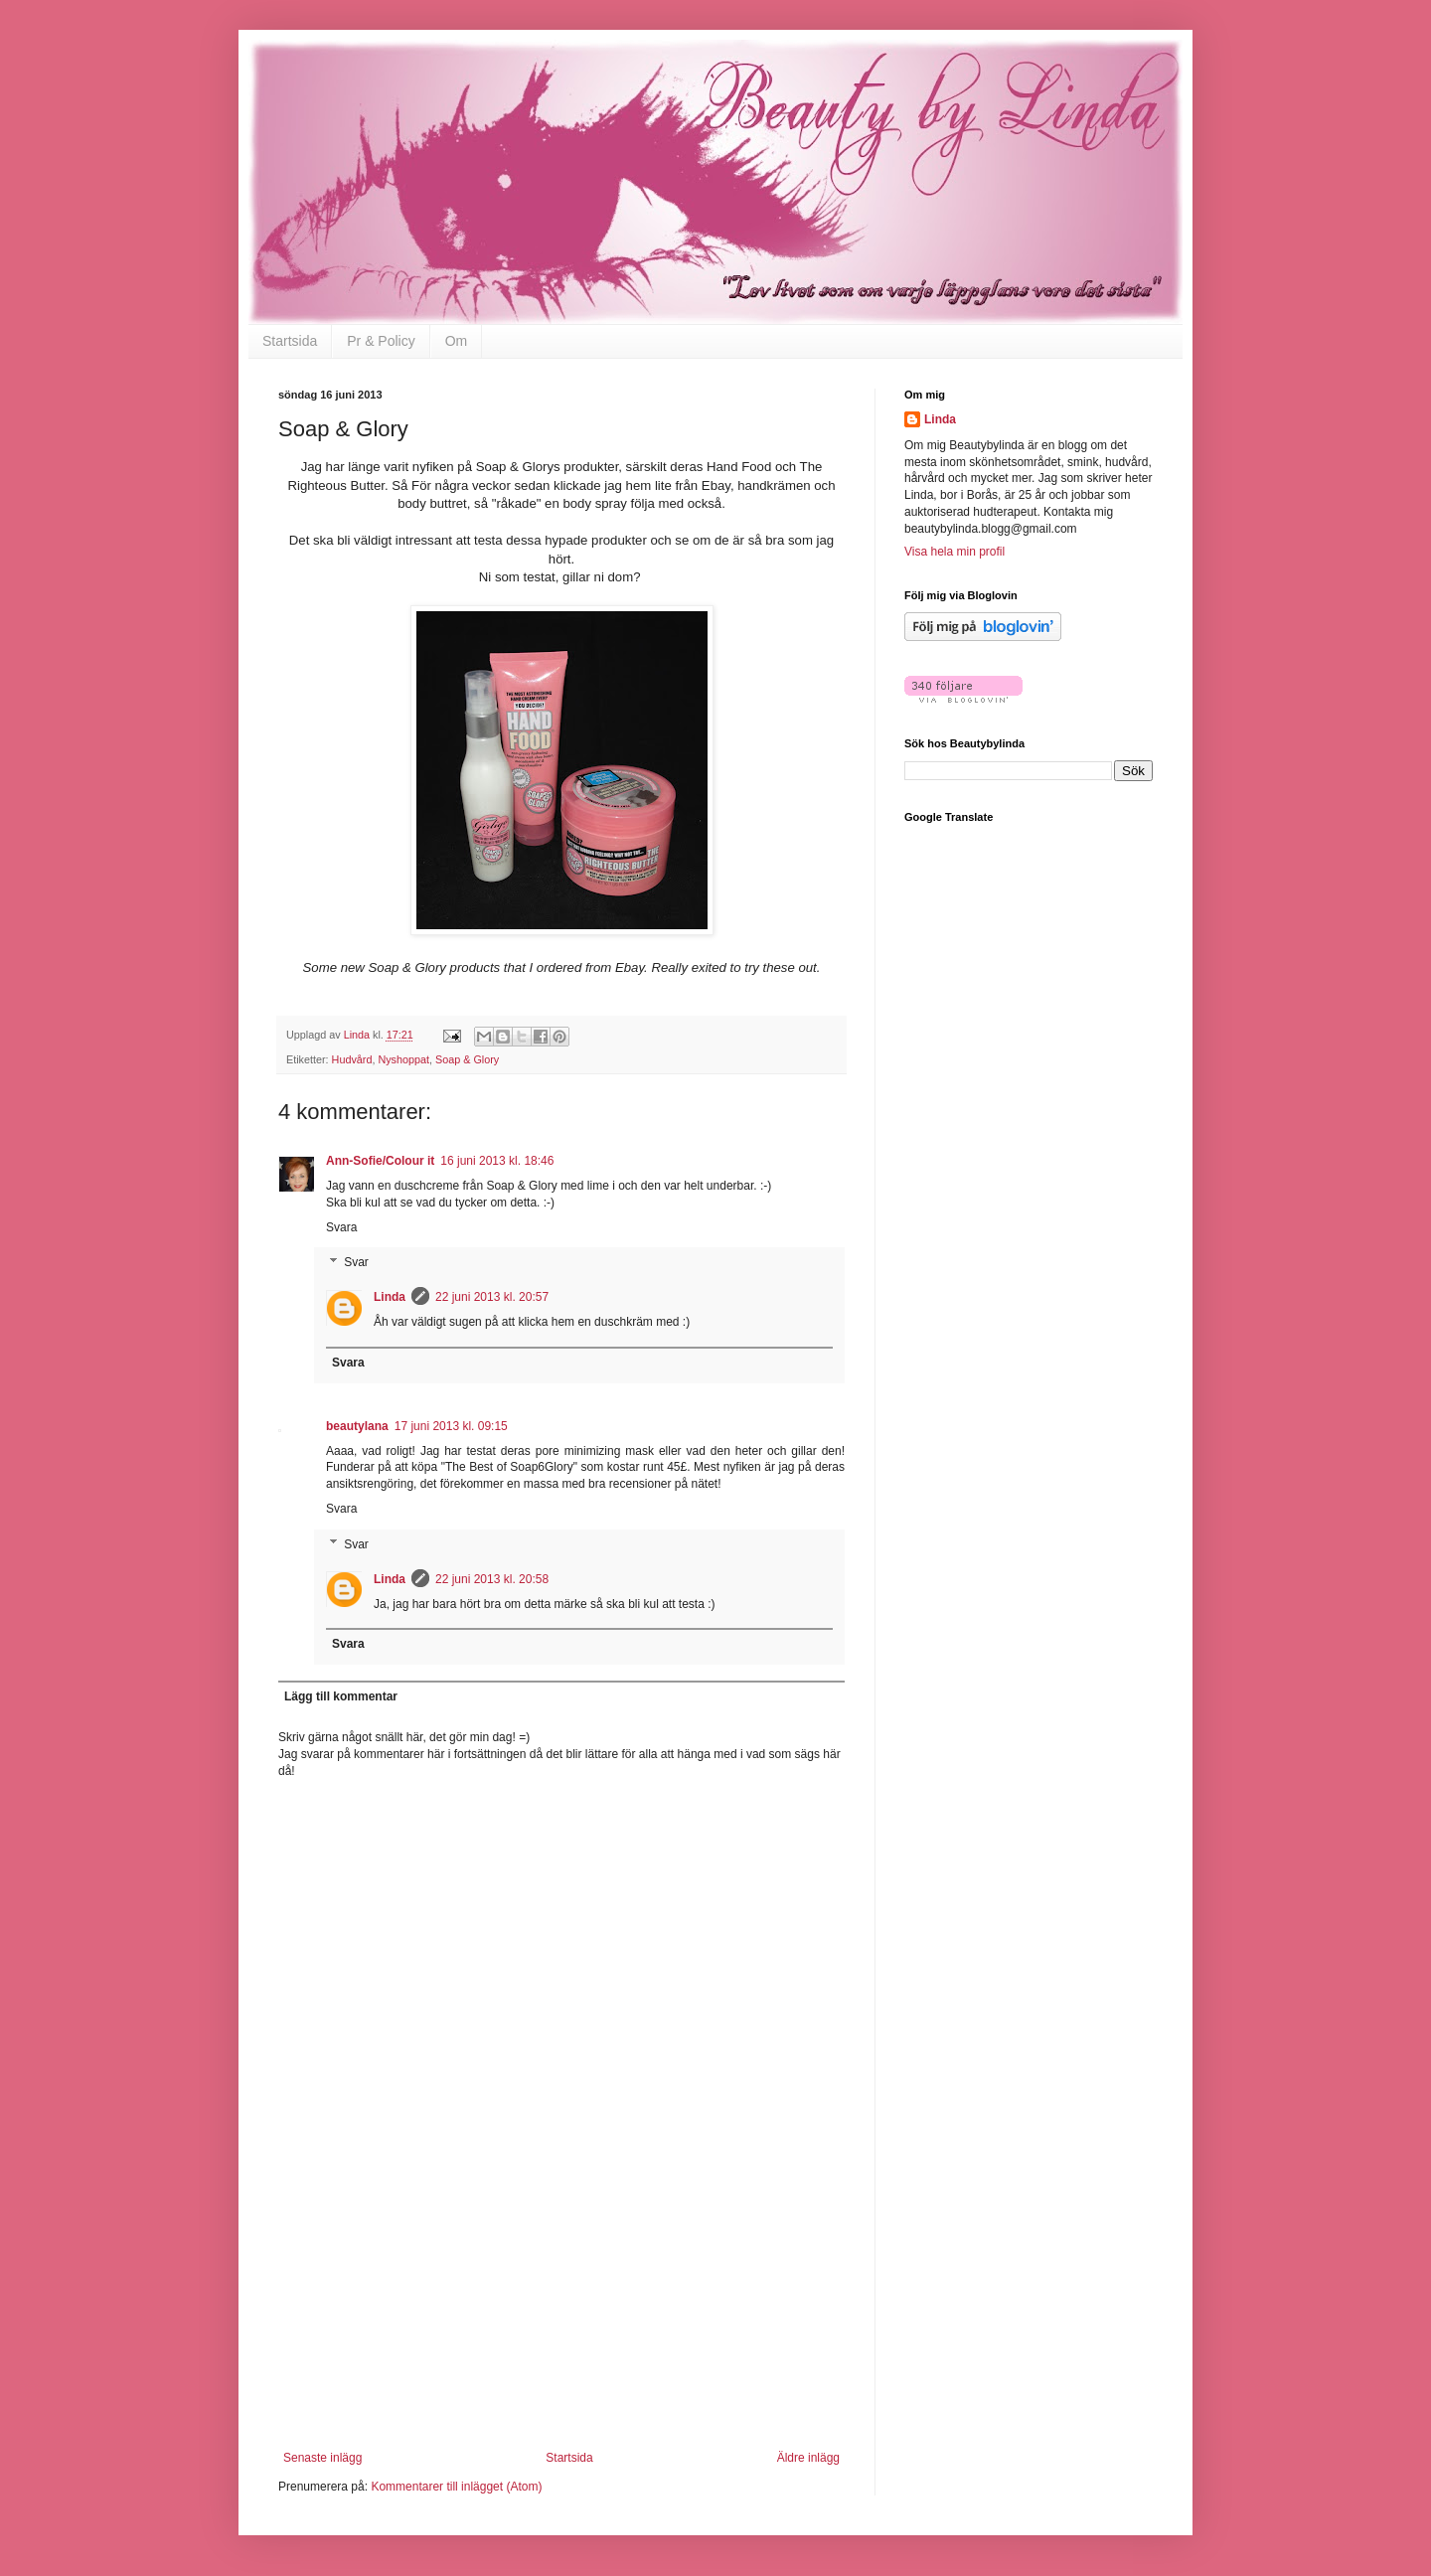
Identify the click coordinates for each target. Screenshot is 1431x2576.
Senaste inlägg (322, 2458)
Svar (356, 1263)
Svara (341, 1227)
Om (456, 341)
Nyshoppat (403, 1059)
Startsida (289, 341)
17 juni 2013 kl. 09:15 (451, 1426)
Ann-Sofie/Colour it (380, 1161)
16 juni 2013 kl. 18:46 (497, 1161)
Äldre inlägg (808, 2458)
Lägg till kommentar (341, 1696)
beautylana (357, 1426)
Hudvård (352, 1059)
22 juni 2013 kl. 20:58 (492, 1579)
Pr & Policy (380, 341)
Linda (389, 1297)
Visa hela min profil (954, 552)
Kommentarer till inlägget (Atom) (456, 2487)
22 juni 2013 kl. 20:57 (492, 1297)
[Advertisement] (561, 2326)
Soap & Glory (467, 1059)
